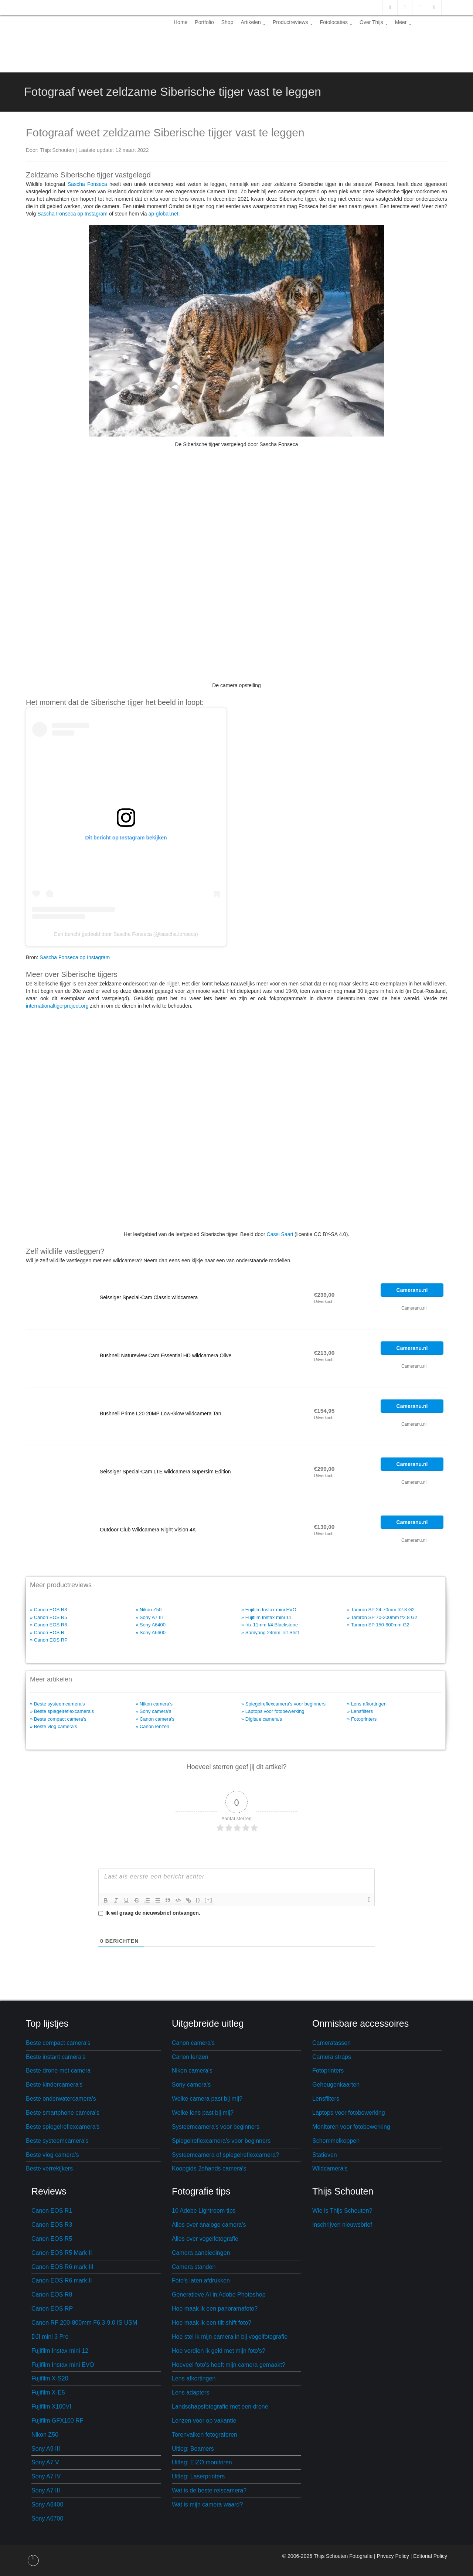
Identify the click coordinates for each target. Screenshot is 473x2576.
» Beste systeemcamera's (57, 1704)
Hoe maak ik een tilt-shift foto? (211, 2322)
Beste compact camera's (58, 2043)
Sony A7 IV (46, 2476)
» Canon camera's (155, 1719)
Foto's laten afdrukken (201, 2280)
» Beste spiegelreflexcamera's (62, 1711)
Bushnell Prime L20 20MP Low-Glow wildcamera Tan (160, 1413)
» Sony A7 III (149, 1617)
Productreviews (293, 22)
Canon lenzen (190, 2057)
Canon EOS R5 (51, 2239)
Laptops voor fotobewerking (348, 2113)
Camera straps (331, 2057)
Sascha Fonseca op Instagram (72, 214)
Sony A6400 (47, 2504)
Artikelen (253, 22)
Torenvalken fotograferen (204, 2434)
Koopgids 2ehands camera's (209, 2168)
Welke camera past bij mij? (207, 2098)
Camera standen (193, 2267)
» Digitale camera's (261, 1719)
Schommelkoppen (336, 2141)
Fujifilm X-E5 (48, 2392)
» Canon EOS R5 (48, 1617)
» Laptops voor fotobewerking (272, 1711)
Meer (403, 22)
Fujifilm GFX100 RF (57, 2420)
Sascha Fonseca (87, 184)
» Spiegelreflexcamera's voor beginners (283, 1704)
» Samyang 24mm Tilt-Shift (270, 1632)
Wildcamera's (330, 2168)
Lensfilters (325, 2098)
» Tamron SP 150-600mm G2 (378, 1625)
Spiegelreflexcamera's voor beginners (221, 2141)
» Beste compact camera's (58, 1719)
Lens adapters (190, 2392)
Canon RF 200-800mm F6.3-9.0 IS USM (84, 2322)
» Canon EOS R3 (48, 1609)
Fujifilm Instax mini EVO (62, 2365)
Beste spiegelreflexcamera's (63, 2127)
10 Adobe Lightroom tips (204, 2210)
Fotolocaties (336, 22)
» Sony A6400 (151, 1625)
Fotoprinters (328, 2070)
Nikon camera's (192, 2070)
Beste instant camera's (55, 2057)
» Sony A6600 (151, 1632)
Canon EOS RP (52, 2308)
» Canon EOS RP (49, 1640)
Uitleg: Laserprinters (198, 2476)
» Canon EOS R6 (48, 1625)
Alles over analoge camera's (209, 2225)
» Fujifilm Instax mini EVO (268, 1609)
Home (180, 22)
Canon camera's (193, 2043)
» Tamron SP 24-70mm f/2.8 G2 (381, 1609)
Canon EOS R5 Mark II (61, 2253)
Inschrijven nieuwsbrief (342, 2225)
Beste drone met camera (58, 2070)
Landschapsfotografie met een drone (220, 2406)
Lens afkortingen (193, 2378)
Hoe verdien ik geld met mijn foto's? (218, 2351)
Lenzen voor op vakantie (204, 2420)
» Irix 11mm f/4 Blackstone (269, 1625)
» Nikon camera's (154, 1704)
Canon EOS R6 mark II (61, 2280)
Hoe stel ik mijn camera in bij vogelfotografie (229, 2337)
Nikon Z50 (44, 2434)
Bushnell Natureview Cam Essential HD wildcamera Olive (165, 1355)
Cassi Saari (280, 1234)
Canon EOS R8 (51, 2294)
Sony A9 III (45, 2449)
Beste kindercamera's (54, 2084)
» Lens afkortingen (367, 1704)
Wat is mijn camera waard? (207, 2504)
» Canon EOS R (47, 1632)
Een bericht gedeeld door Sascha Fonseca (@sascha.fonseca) (126, 934)
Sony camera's (191, 2084)
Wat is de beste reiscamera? (209, 2490)
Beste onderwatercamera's (61, 2098)
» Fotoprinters (362, 1719)
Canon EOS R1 (51, 2210)
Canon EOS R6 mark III (62, 2267)
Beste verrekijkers (49, 2168)
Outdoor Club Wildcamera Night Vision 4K (148, 1530)
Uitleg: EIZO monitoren (202, 2462)
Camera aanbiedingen (201, 2253)
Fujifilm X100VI (51, 2406)
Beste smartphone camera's (62, 2113)
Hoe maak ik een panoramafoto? (215, 2308)
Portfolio (204, 22)
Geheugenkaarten (336, 2084)
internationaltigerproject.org (57, 1006)
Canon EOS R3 (51, 2225)
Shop (227, 22)
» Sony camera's (153, 1711)
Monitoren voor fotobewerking (351, 2127)
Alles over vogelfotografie (205, 2239)
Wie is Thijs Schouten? (342, 2210)
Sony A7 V (45, 2462)
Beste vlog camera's (52, 2155)
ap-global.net (163, 214)
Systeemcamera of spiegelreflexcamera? (225, 2155)
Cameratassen (331, 2043)
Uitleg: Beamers (193, 2449)
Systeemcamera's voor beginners (215, 2127)
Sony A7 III (45, 2490)
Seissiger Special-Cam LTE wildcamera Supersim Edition (165, 1471)
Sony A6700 (47, 2518)
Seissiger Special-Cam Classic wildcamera (149, 1297)
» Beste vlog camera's (53, 1726)
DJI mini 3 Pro (49, 2337)
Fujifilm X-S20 (49, 2378)
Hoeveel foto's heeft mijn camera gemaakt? (228, 2365)
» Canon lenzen (152, 1726)
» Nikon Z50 (148, 1609)
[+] (208, 1900)
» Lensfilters (360, 1711)
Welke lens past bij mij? (203, 2113)
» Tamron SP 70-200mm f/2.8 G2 (382, 1617)
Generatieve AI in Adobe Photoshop (219, 2294)
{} (198, 1900)
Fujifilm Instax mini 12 (59, 2351)
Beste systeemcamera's (57, 2141)
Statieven (324, 2155)
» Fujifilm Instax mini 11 (266, 1617)
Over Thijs (374, 22)
